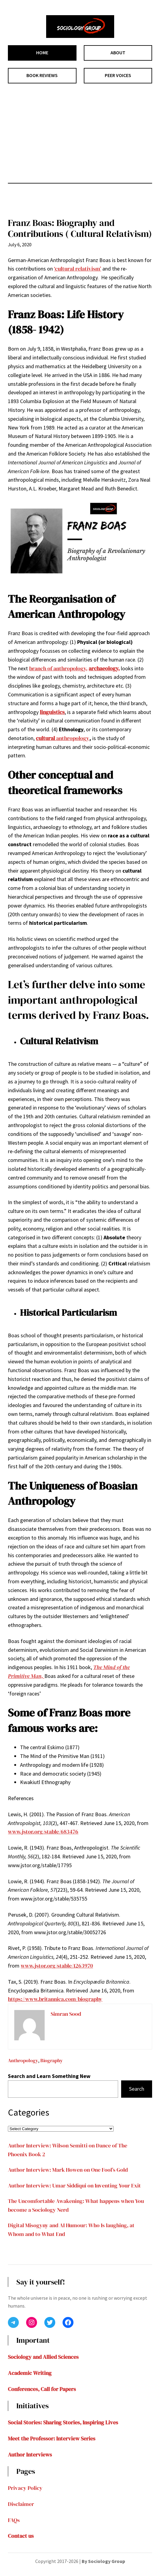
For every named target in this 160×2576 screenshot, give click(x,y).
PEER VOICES (118, 75)
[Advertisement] (80, 133)
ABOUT (118, 52)
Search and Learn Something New (49, 2076)
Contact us (21, 2536)
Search (136, 2088)
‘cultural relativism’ (77, 268)
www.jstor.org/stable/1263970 (57, 1965)
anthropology (62, 738)
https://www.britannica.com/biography (55, 1999)
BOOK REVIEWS (42, 75)
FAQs (14, 2520)
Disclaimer (21, 2504)
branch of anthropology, (58, 668)
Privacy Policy (25, 2488)
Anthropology (23, 2060)
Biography (51, 2060)
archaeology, (104, 668)
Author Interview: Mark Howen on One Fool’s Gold (68, 2170)
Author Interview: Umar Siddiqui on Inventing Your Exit (74, 2185)
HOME (42, 52)
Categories (28, 2112)
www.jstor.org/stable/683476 (43, 1831)
